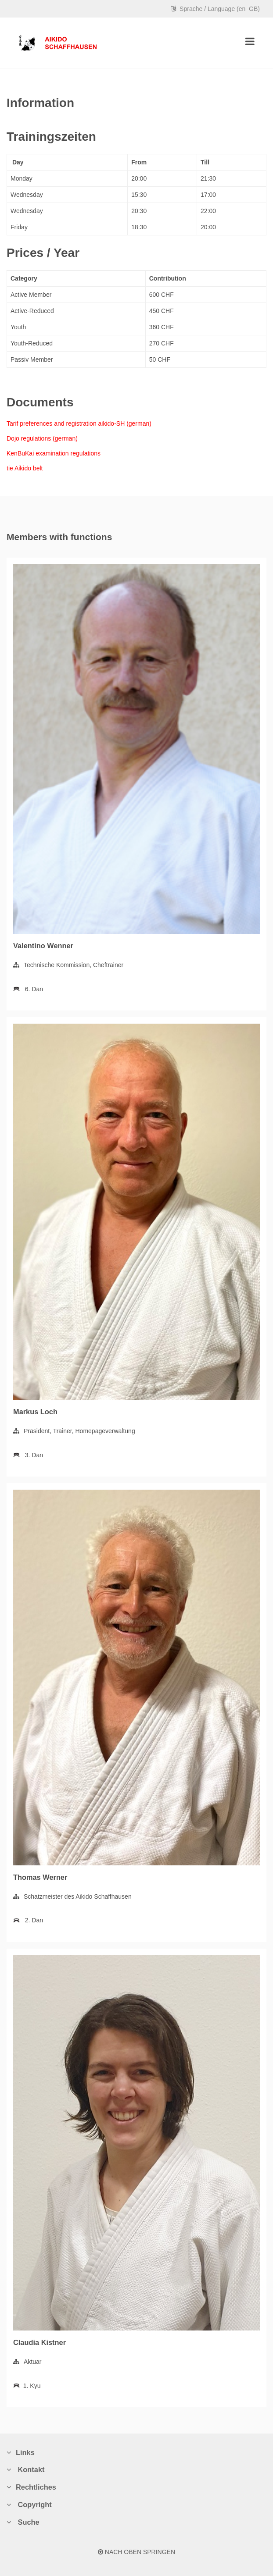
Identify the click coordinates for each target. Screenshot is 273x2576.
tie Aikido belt (25, 468)
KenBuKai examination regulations (54, 453)
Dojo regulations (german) (42, 438)
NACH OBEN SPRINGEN (136, 2551)
